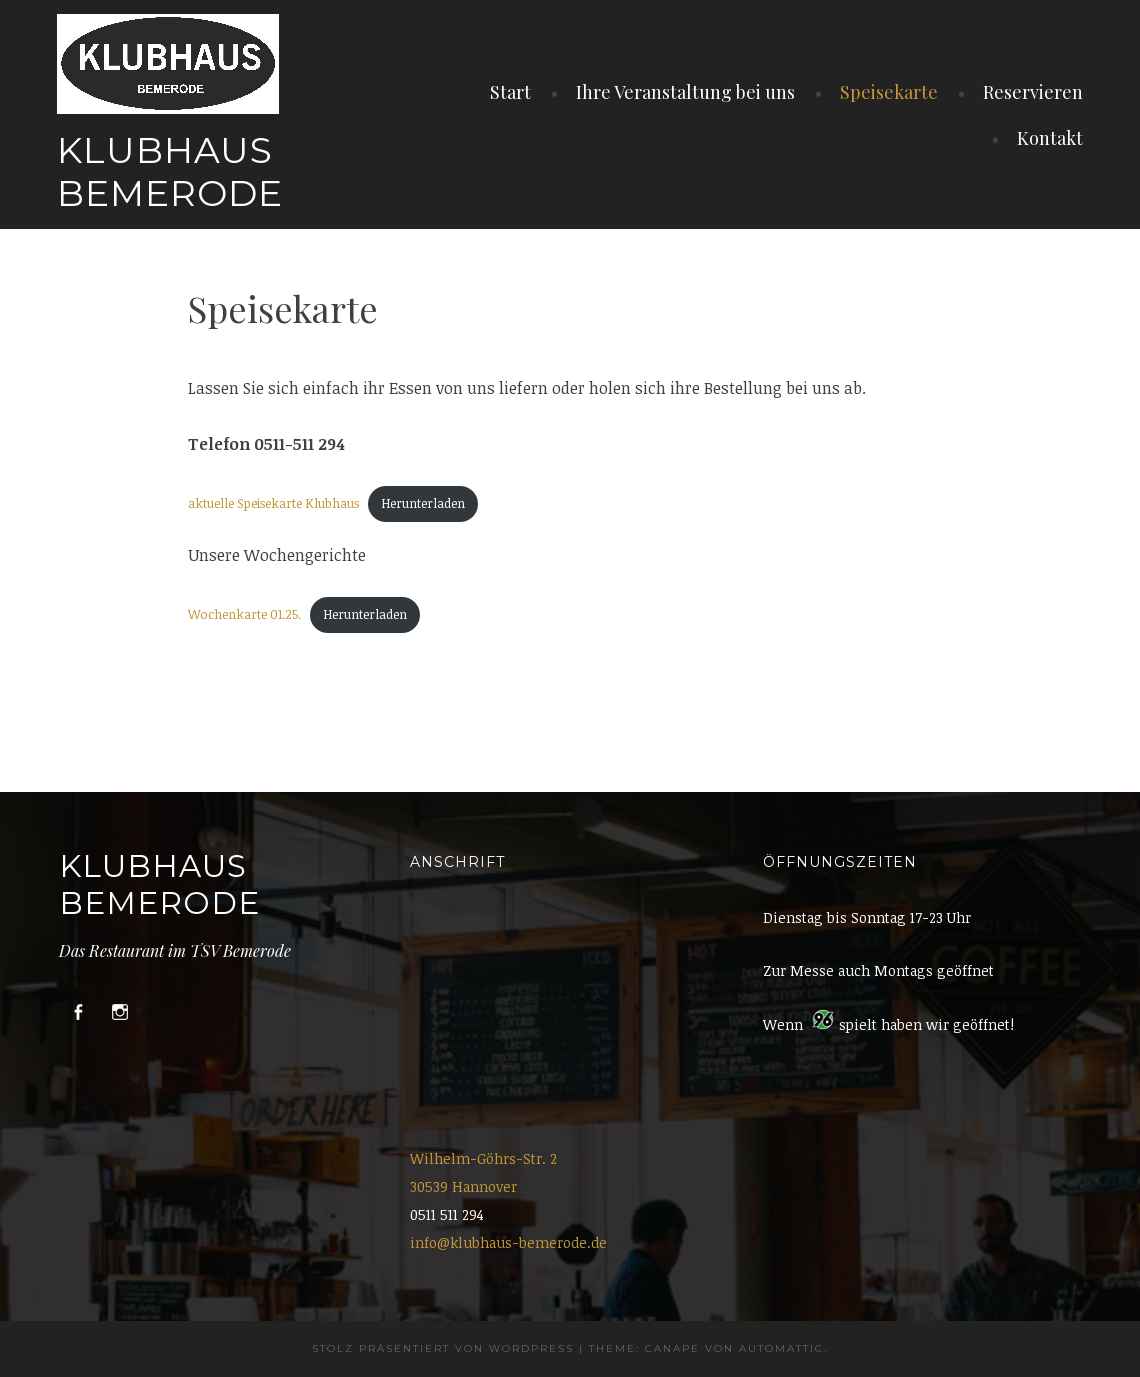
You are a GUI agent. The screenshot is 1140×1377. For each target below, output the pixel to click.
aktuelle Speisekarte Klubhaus (273, 503)
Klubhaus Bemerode (170, 171)
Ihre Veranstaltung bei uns (685, 92)
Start (510, 92)
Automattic (781, 1348)
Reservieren (1033, 92)
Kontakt (1050, 138)
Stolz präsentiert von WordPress (443, 1348)
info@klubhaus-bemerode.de (508, 1242)
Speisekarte (889, 92)
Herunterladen (423, 503)
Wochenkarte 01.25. (244, 614)
